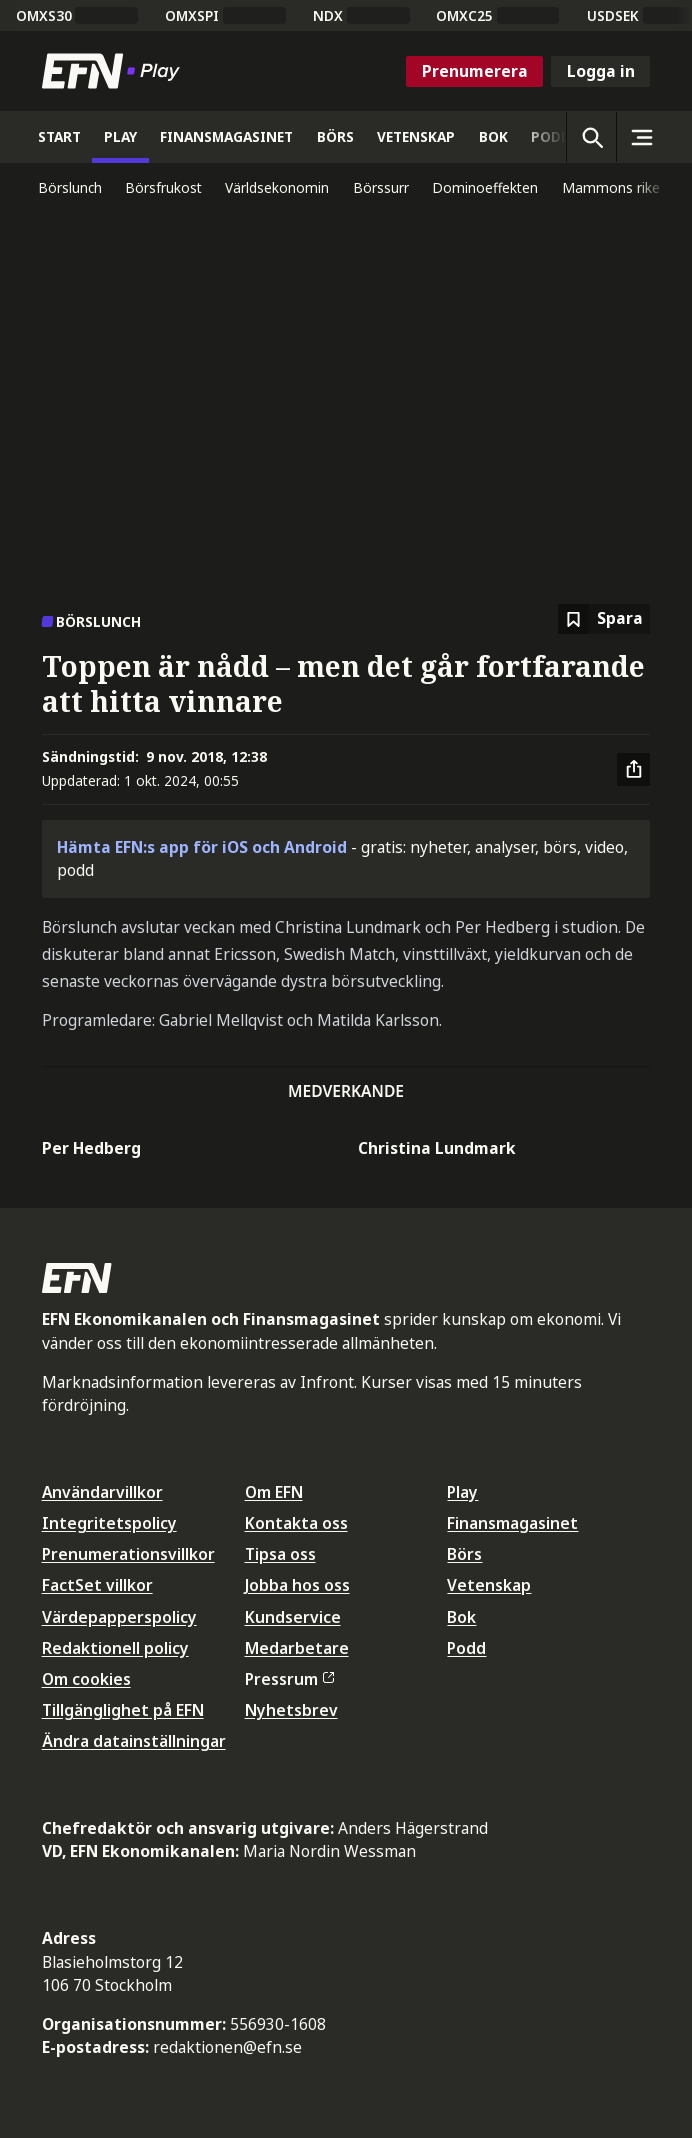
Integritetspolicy (109, 1523)
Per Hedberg (91, 1148)
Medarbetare (297, 1648)
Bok (461, 1617)
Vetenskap (489, 1585)
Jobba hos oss (297, 1585)
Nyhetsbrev (291, 1710)
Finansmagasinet (512, 1523)
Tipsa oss (280, 1554)
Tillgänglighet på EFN (123, 1710)
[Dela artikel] (634, 770)
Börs (464, 1554)
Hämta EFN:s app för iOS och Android (202, 847)
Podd (466, 1648)
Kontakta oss (296, 1523)
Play (462, 1492)
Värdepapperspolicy (119, 1617)
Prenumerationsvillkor (128, 1554)
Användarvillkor (102, 1492)
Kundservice (293, 1617)
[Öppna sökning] (591, 137)
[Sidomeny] (641, 137)
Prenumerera (475, 71)
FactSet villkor (97, 1585)
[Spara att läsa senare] (604, 619)
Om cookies (86, 1679)
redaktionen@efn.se (227, 2047)
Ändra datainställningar (134, 1741)
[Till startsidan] (115, 71)
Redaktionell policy (115, 1648)
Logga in (601, 71)
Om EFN (274, 1492)
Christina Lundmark (437, 1148)
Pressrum (290, 1679)
